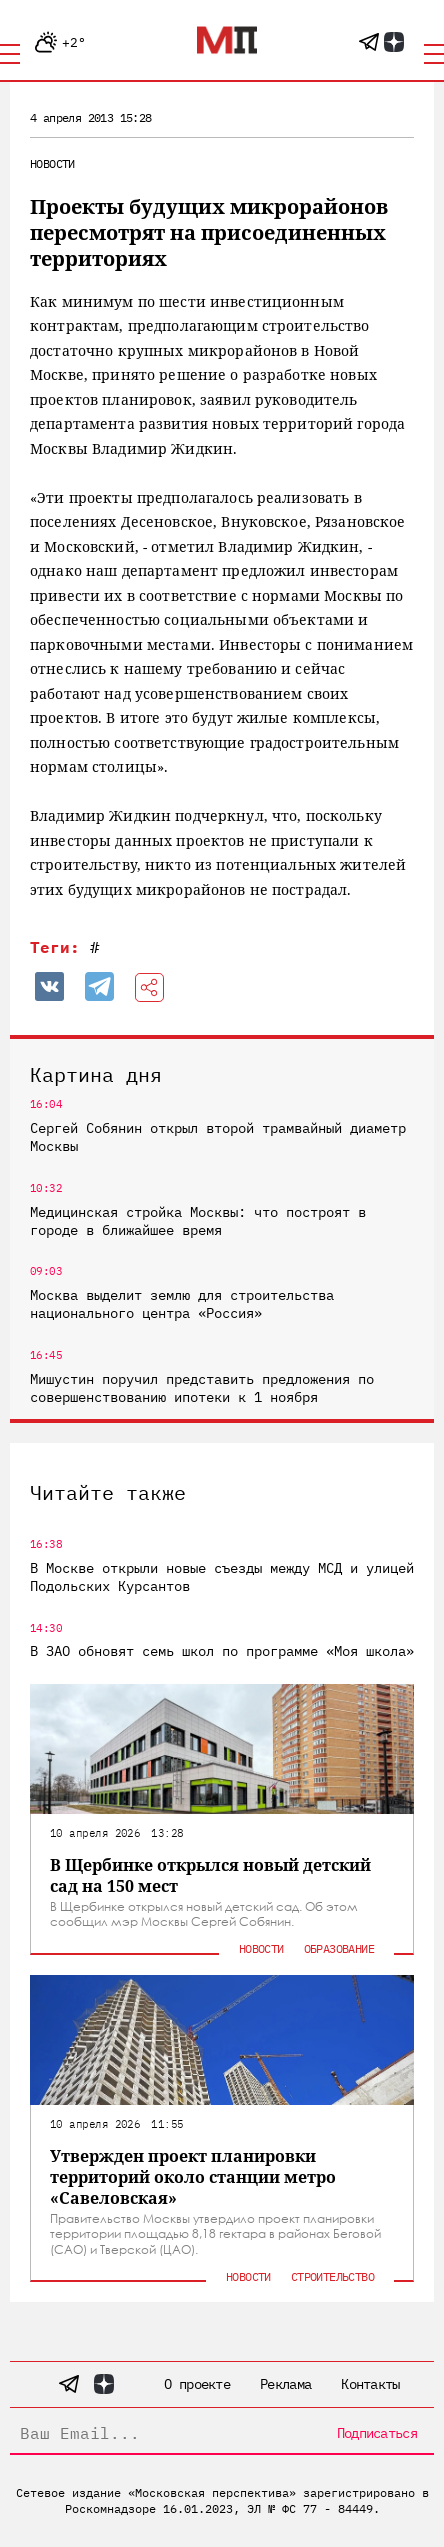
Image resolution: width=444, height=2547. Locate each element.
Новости (52, 163)
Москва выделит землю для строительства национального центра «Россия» (182, 1304)
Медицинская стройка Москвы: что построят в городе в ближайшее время (198, 1221)
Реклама (285, 2384)
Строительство (332, 2276)
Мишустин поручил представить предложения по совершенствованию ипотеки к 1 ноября (202, 1388)
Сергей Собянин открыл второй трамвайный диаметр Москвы (218, 1137)
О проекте (197, 2384)
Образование (339, 1948)
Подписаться (377, 2433)
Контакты (370, 2384)
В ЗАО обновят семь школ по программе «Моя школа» (222, 1651)
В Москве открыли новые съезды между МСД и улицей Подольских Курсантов (222, 1577)
